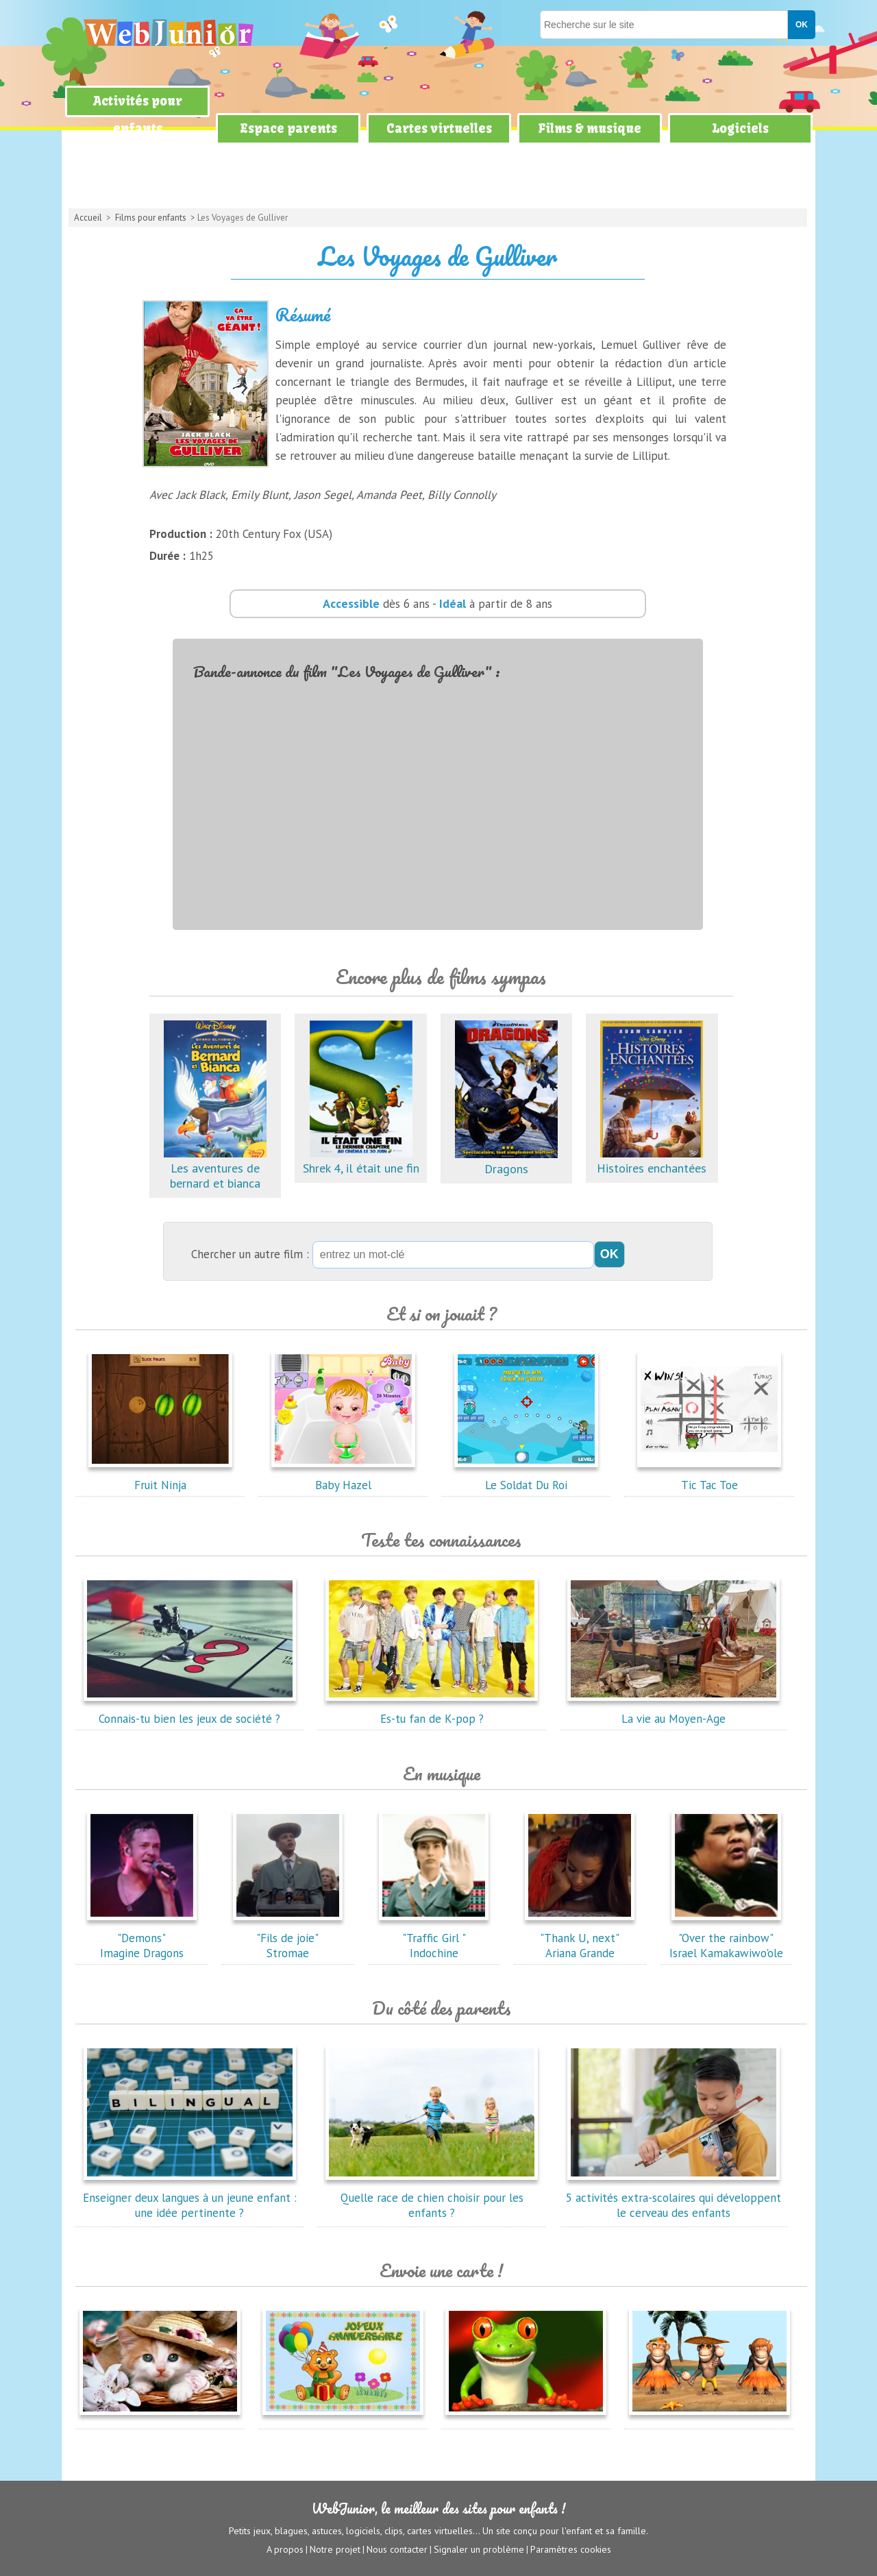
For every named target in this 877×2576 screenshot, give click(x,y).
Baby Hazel (343, 1477)
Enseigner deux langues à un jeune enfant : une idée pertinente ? (190, 2197)
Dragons (506, 1161)
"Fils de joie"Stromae (288, 1938)
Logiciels (740, 128)
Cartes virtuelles (439, 128)
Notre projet (335, 2549)
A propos (285, 2549)
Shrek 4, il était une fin (361, 1160)
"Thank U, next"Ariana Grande (579, 1938)
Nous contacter (397, 2549)
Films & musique (589, 128)
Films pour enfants (150, 217)
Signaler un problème (479, 2549)
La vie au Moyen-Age (673, 1711)
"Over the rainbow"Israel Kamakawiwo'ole (726, 1938)
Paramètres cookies (570, 2549)
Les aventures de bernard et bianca (215, 1168)
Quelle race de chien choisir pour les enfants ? (431, 2197)
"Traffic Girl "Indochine (434, 1938)
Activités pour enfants (137, 114)
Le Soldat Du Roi (526, 1477)
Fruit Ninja (160, 1477)
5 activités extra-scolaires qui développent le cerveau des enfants (673, 2197)
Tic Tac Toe (709, 1477)
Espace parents (288, 128)
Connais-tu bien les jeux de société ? (190, 1711)
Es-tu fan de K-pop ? (431, 1711)
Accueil (88, 217)
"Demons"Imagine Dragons (142, 1938)
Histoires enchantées (651, 1160)
